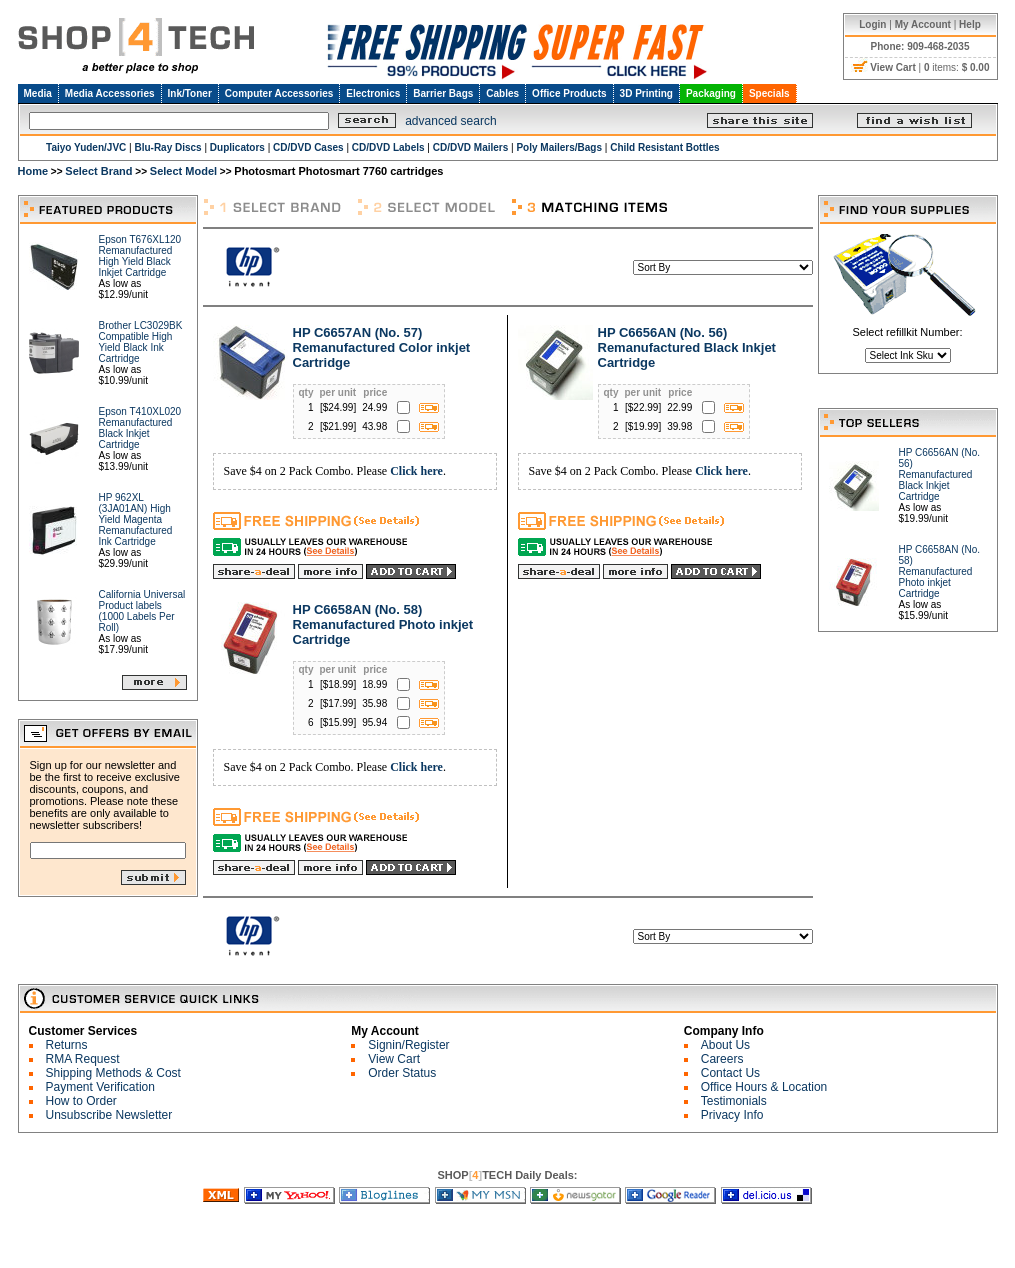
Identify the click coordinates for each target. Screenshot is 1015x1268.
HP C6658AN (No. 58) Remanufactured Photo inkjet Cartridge (383, 624)
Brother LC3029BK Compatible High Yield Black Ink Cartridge (141, 342)
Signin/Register (408, 1045)
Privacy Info (732, 1115)
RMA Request (83, 1059)
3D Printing (646, 93)
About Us (725, 1045)
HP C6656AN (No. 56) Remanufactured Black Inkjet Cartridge (687, 347)
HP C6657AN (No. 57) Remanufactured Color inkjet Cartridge (382, 347)
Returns (67, 1045)
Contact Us (730, 1073)
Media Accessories (110, 93)
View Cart (394, 1059)
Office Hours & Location (764, 1087)
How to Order (81, 1101)
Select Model (183, 171)
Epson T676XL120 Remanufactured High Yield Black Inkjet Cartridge (140, 256)
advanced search (450, 121)
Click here (416, 471)
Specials (769, 93)
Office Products (569, 93)
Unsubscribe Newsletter (109, 1115)
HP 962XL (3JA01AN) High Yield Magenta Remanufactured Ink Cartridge (136, 519)
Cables (502, 93)
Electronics (373, 93)
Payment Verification (100, 1087)
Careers (722, 1059)
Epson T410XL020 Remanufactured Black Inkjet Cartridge (140, 428)
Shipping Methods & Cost (113, 1073)
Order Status (402, 1073)
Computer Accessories (279, 93)
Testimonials (734, 1101)
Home (33, 171)
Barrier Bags (443, 93)
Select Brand (98, 171)
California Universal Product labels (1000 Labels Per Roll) (142, 611)
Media (38, 93)
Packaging (711, 93)
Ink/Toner (190, 93)
